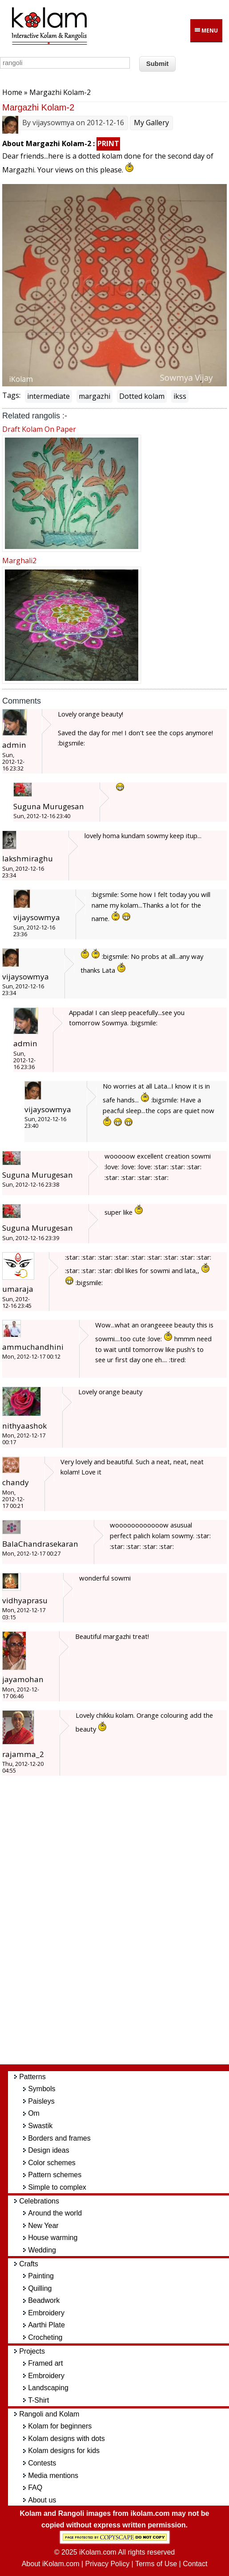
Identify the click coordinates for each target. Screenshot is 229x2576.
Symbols (41, 2089)
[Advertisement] (122, 1924)
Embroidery (46, 2313)
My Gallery (151, 122)
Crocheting (45, 2337)
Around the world (55, 2213)
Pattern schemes (54, 2175)
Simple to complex (57, 2187)
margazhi (94, 396)
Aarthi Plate (46, 2325)
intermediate (48, 396)
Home (12, 92)
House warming (52, 2237)
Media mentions (53, 2475)
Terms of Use (156, 2564)
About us (42, 2500)
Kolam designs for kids (64, 2450)
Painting (41, 2276)
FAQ (35, 2487)
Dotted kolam (142, 396)
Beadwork (44, 2300)
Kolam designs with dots (66, 2438)
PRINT (108, 143)
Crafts (28, 2264)
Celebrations (39, 2201)
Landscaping (48, 2388)
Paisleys (41, 2101)
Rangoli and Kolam (49, 2414)
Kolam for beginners (60, 2426)
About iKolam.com (51, 2564)
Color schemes (52, 2162)
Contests (42, 2463)
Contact (195, 2564)
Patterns (32, 2076)
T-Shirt (38, 2400)
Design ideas (48, 2150)
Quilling (40, 2288)
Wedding (42, 2250)
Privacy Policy (107, 2564)
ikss (179, 396)
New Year (43, 2225)
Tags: (11, 395)
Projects (32, 2351)
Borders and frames (59, 2138)
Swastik (40, 2126)
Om (34, 2113)
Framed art (45, 2363)
